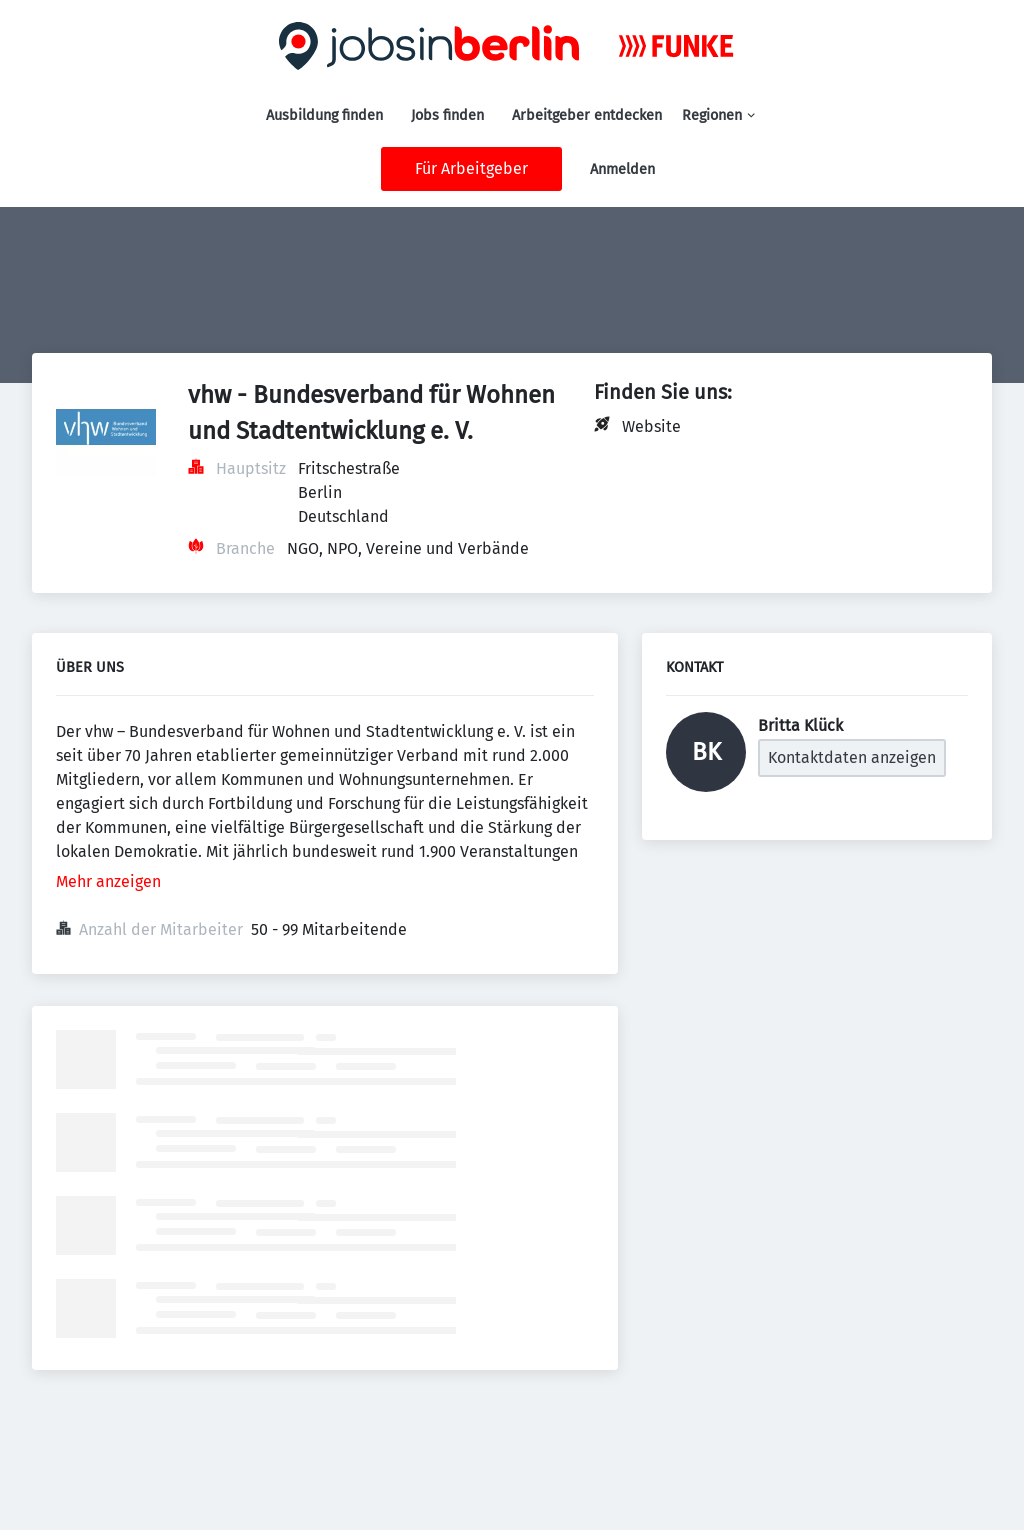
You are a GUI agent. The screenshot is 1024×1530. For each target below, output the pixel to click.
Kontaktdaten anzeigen (852, 757)
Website (651, 426)
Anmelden (622, 169)
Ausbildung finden (324, 115)
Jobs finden (447, 115)
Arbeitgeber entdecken (587, 115)
